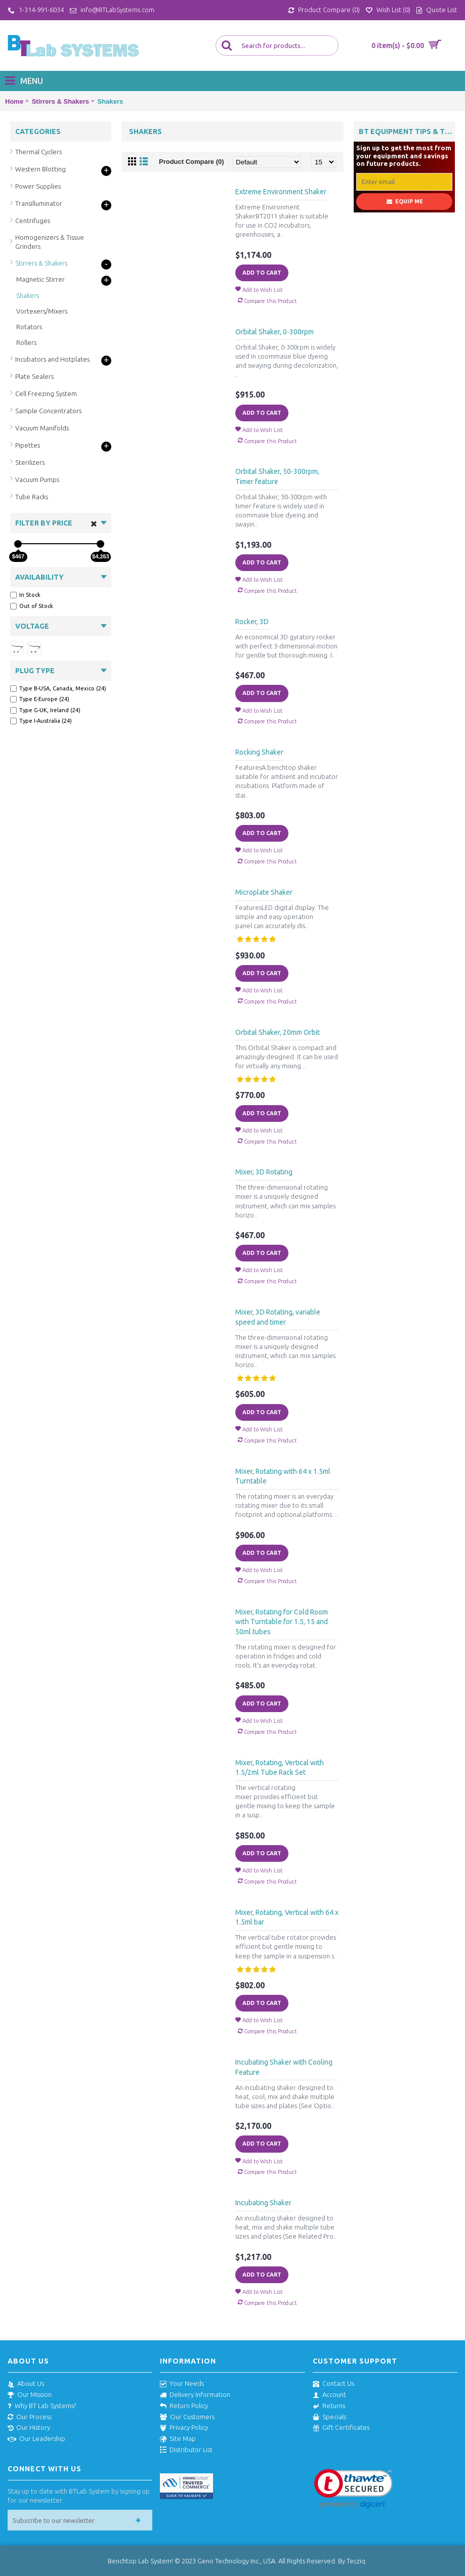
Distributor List (186, 2450)
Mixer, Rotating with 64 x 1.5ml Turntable (282, 1476)
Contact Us (333, 2384)
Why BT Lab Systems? (42, 2406)
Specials (329, 2417)
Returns (329, 2406)
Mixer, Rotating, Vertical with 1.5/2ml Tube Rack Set (279, 1768)
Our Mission (30, 2395)
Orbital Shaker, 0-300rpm (274, 332)
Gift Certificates (341, 2428)
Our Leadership (36, 2439)
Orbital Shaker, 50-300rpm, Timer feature (277, 476)
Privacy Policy (184, 2428)
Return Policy (184, 2406)
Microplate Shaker (263, 892)
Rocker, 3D (252, 622)
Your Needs (182, 2384)
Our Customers (187, 2417)
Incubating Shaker (263, 2203)
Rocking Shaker (259, 752)
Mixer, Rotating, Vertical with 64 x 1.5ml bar (287, 1917)
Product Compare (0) (191, 161)
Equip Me (404, 201)
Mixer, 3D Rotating (263, 1172)
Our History (29, 2428)
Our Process (30, 2417)
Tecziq (356, 2560)
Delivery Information (195, 2395)
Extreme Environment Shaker (280, 192)
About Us (26, 2384)
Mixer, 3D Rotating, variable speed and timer (277, 1317)
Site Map (178, 2439)
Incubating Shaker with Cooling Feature (283, 2067)
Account (329, 2395)
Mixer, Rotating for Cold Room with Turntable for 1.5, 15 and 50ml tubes (281, 1622)
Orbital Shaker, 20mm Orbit (277, 1032)
